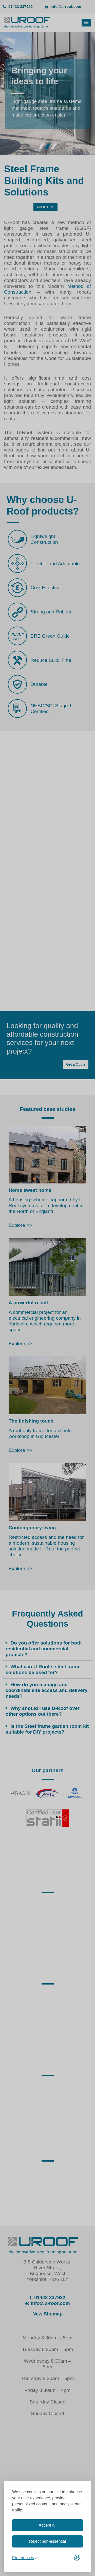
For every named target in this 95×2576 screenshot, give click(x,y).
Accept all (47, 2525)
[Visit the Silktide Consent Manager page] (77, 2558)
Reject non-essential (47, 2541)
